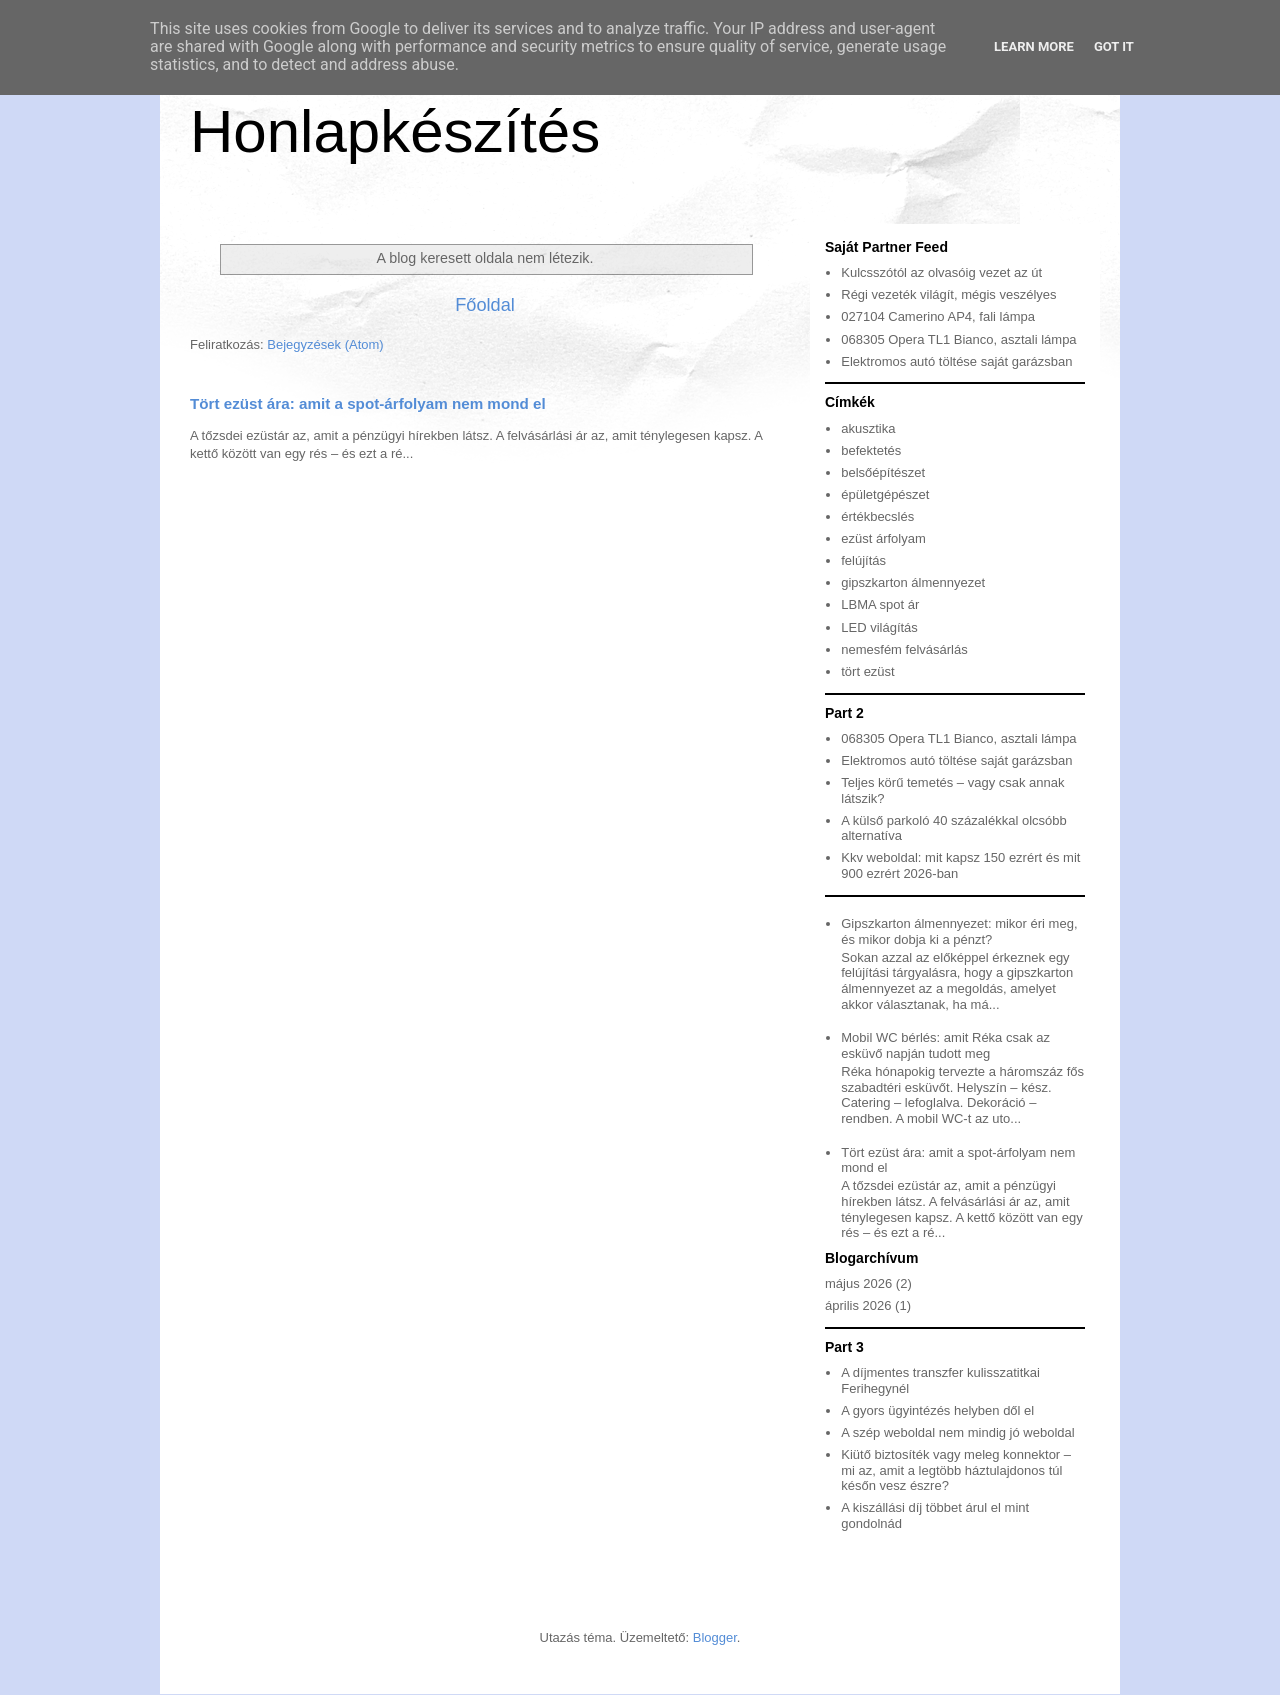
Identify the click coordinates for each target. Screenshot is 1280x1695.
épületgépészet (885, 494)
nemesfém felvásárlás (904, 649)
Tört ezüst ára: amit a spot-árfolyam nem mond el (368, 403)
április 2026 (858, 1305)
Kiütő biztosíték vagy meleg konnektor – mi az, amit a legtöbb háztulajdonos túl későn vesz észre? (956, 1470)
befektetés (871, 450)
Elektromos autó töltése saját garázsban (956, 361)
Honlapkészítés (395, 131)
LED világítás (879, 627)
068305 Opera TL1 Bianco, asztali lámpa (958, 339)
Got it (1114, 46)
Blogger (715, 1637)
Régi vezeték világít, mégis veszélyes (948, 294)
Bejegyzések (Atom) (325, 344)
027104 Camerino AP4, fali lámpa (938, 316)
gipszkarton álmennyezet (913, 582)
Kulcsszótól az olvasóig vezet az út (941, 272)
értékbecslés (877, 516)
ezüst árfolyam (883, 538)
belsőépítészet (883, 472)
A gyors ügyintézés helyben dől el (937, 1410)
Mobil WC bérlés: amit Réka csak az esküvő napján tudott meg (945, 1045)
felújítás (863, 560)
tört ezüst (867, 671)
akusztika (868, 428)
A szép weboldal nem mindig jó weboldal (957, 1432)
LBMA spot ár (880, 604)
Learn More (1034, 46)
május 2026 (858, 1283)
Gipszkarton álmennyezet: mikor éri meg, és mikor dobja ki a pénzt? (959, 931)
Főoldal (485, 305)
